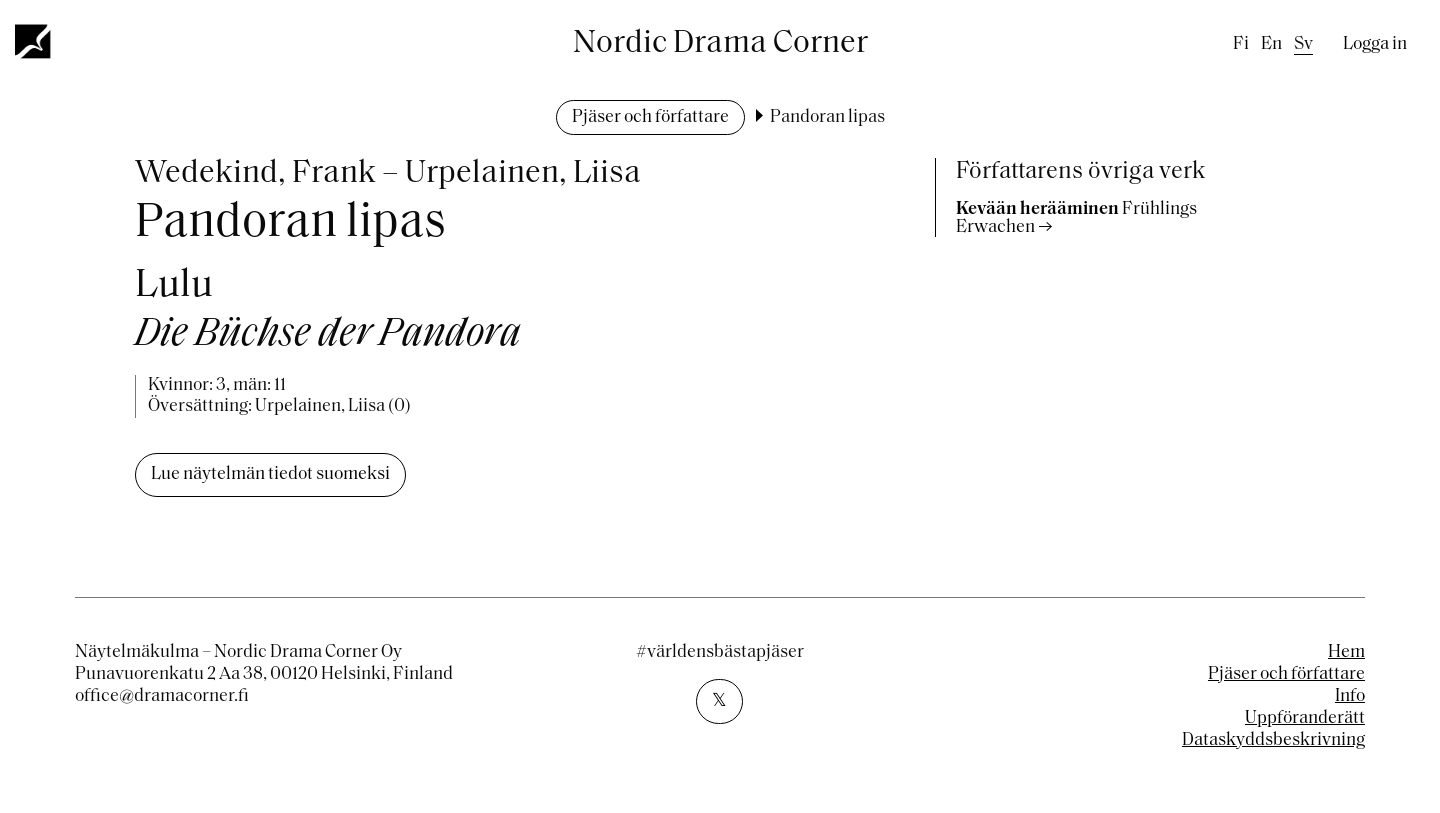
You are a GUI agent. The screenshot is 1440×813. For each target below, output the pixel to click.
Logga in (1375, 44)
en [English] (1271, 44)
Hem (1346, 652)
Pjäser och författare (650, 117)
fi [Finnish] (1241, 44)
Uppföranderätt (1305, 718)
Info (1350, 696)
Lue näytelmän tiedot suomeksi (270, 474)
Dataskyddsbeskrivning (1273, 740)
